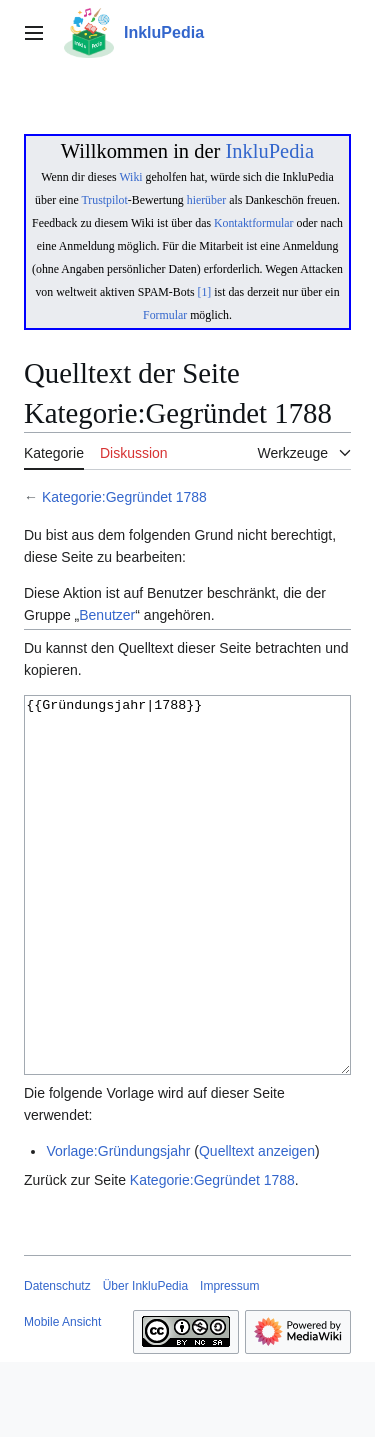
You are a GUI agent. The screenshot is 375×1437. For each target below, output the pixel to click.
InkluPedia (269, 151)
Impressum (229, 1361)
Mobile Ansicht (62, 1397)
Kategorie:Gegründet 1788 (124, 497)
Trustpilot (105, 200)
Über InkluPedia (145, 1361)
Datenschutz (57, 1361)
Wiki (130, 177)
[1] (205, 292)
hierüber (206, 200)
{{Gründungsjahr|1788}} (187, 922)
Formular (165, 315)
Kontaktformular (254, 223)
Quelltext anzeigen (257, 1226)
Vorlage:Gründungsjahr (118, 1226)
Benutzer (107, 615)
